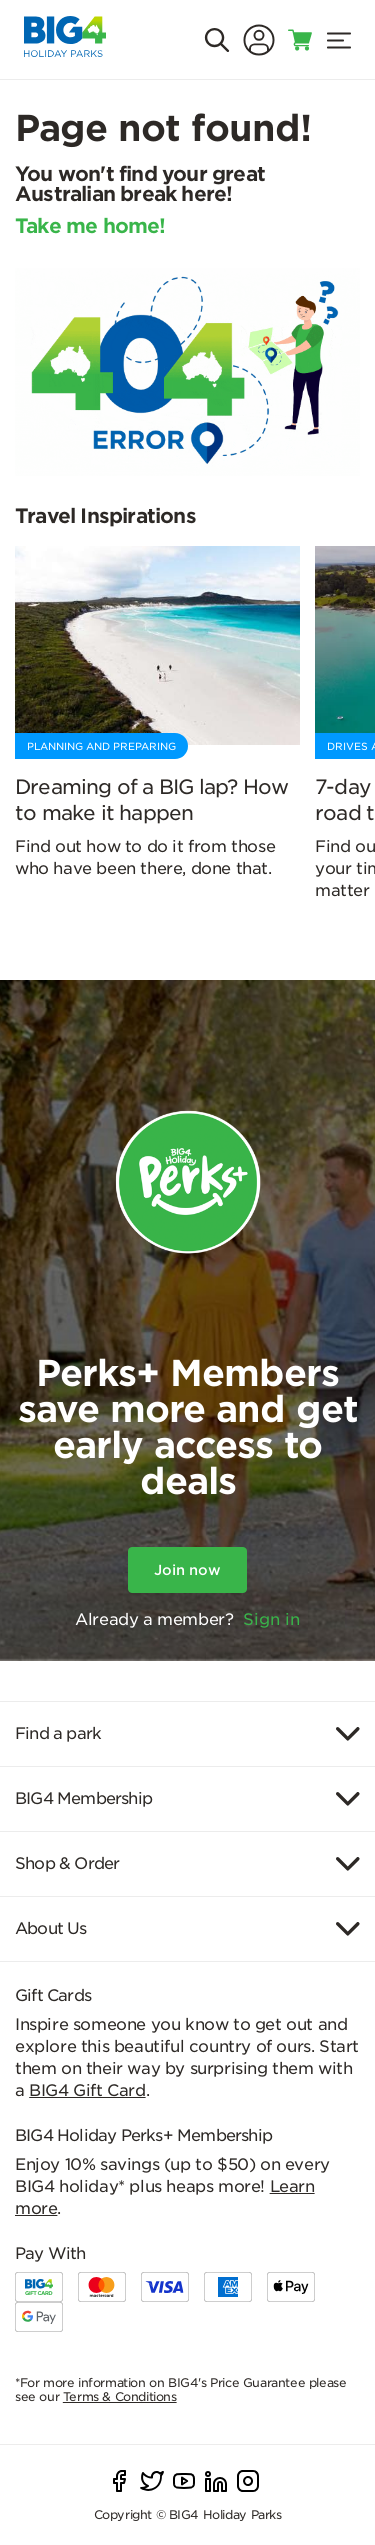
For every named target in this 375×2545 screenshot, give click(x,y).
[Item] (187, 1734)
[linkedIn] (216, 2481)
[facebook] (120, 2481)
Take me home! (90, 227)
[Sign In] (259, 40)
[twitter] (152, 2481)
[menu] (339, 40)
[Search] (217, 40)
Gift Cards (53, 1995)
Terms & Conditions (120, 2396)
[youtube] (184, 2481)
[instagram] (248, 2481)
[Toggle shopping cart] (301, 40)
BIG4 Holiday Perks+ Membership (143, 2135)
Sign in (271, 1619)
